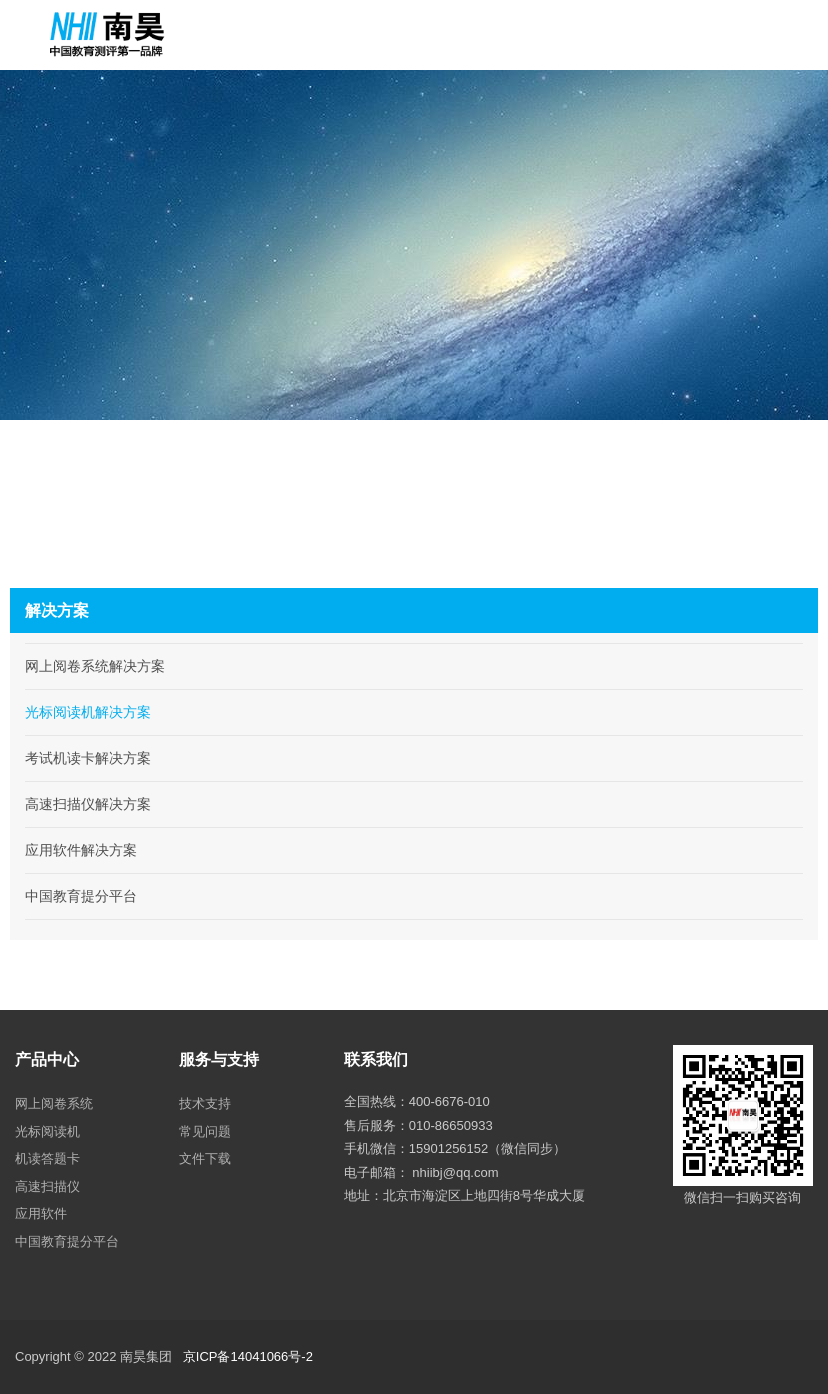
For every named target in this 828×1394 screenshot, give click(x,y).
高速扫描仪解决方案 (88, 804)
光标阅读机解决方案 (88, 712)
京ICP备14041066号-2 (248, 1356)
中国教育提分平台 (81, 896)
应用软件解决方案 (81, 850)
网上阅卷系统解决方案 (95, 666)
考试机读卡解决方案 (88, 758)
